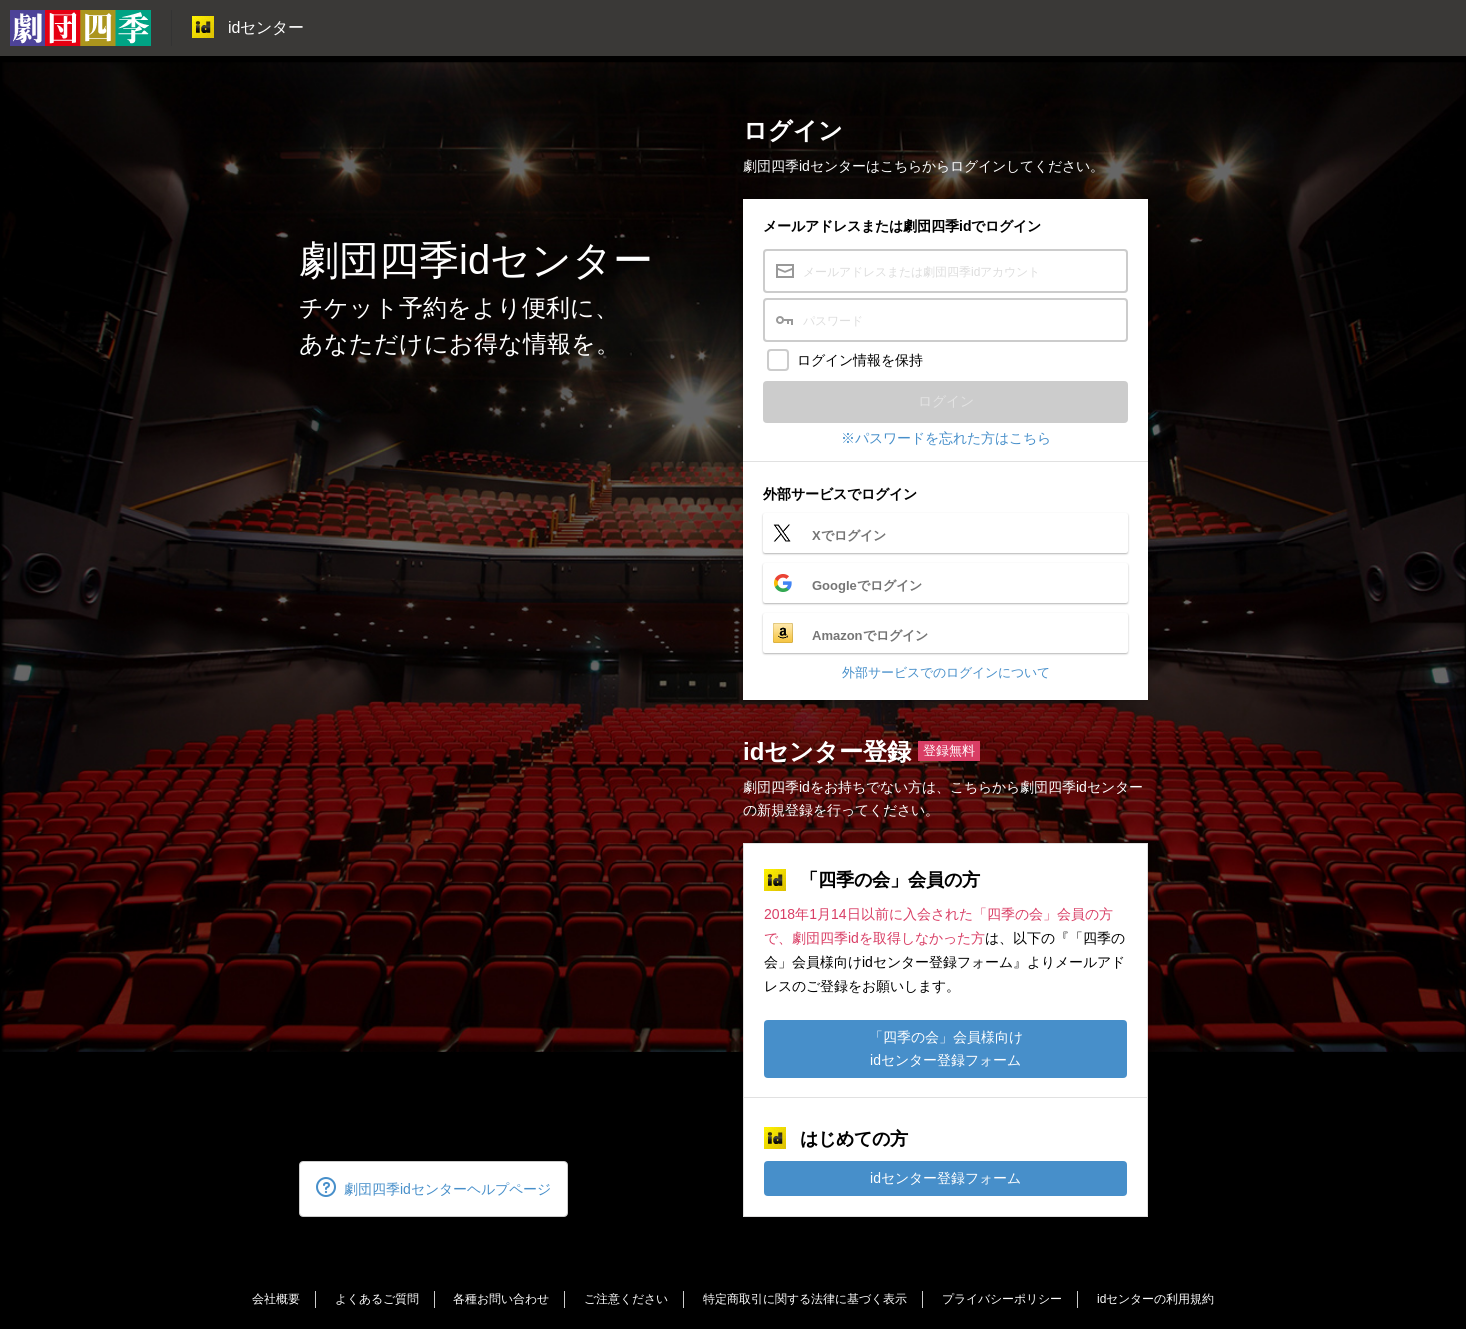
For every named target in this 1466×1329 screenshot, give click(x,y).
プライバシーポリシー (1002, 1299)
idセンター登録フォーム (945, 1178)
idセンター (248, 27)
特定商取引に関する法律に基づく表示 (805, 1299)
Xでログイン (849, 535)
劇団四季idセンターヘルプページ (433, 1187)
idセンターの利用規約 (1155, 1299)
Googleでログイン (867, 585)
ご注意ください (626, 1299)
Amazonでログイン (870, 635)
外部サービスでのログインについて (946, 672)
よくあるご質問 (377, 1299)
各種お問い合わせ (501, 1299)
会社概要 (276, 1299)
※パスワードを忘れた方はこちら (946, 438)
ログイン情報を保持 (860, 360)
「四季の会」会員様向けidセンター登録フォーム (946, 1048)
